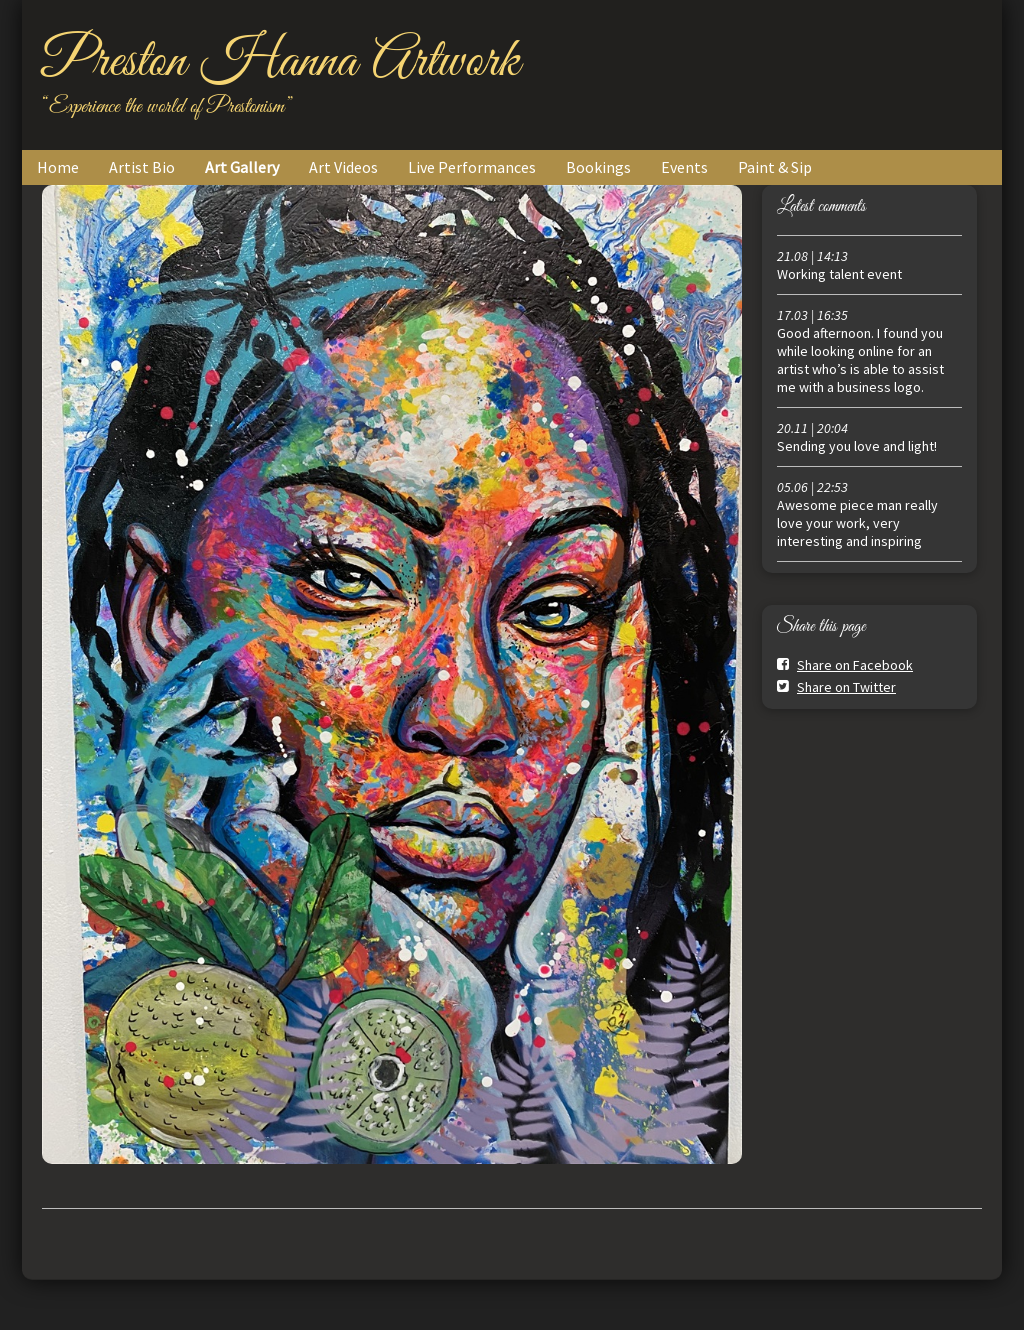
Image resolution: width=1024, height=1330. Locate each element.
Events (684, 167)
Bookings (598, 167)
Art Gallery (242, 167)
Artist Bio (142, 167)
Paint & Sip (775, 167)
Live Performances (472, 167)
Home (58, 167)
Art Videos (343, 167)
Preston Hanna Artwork (280, 62)
